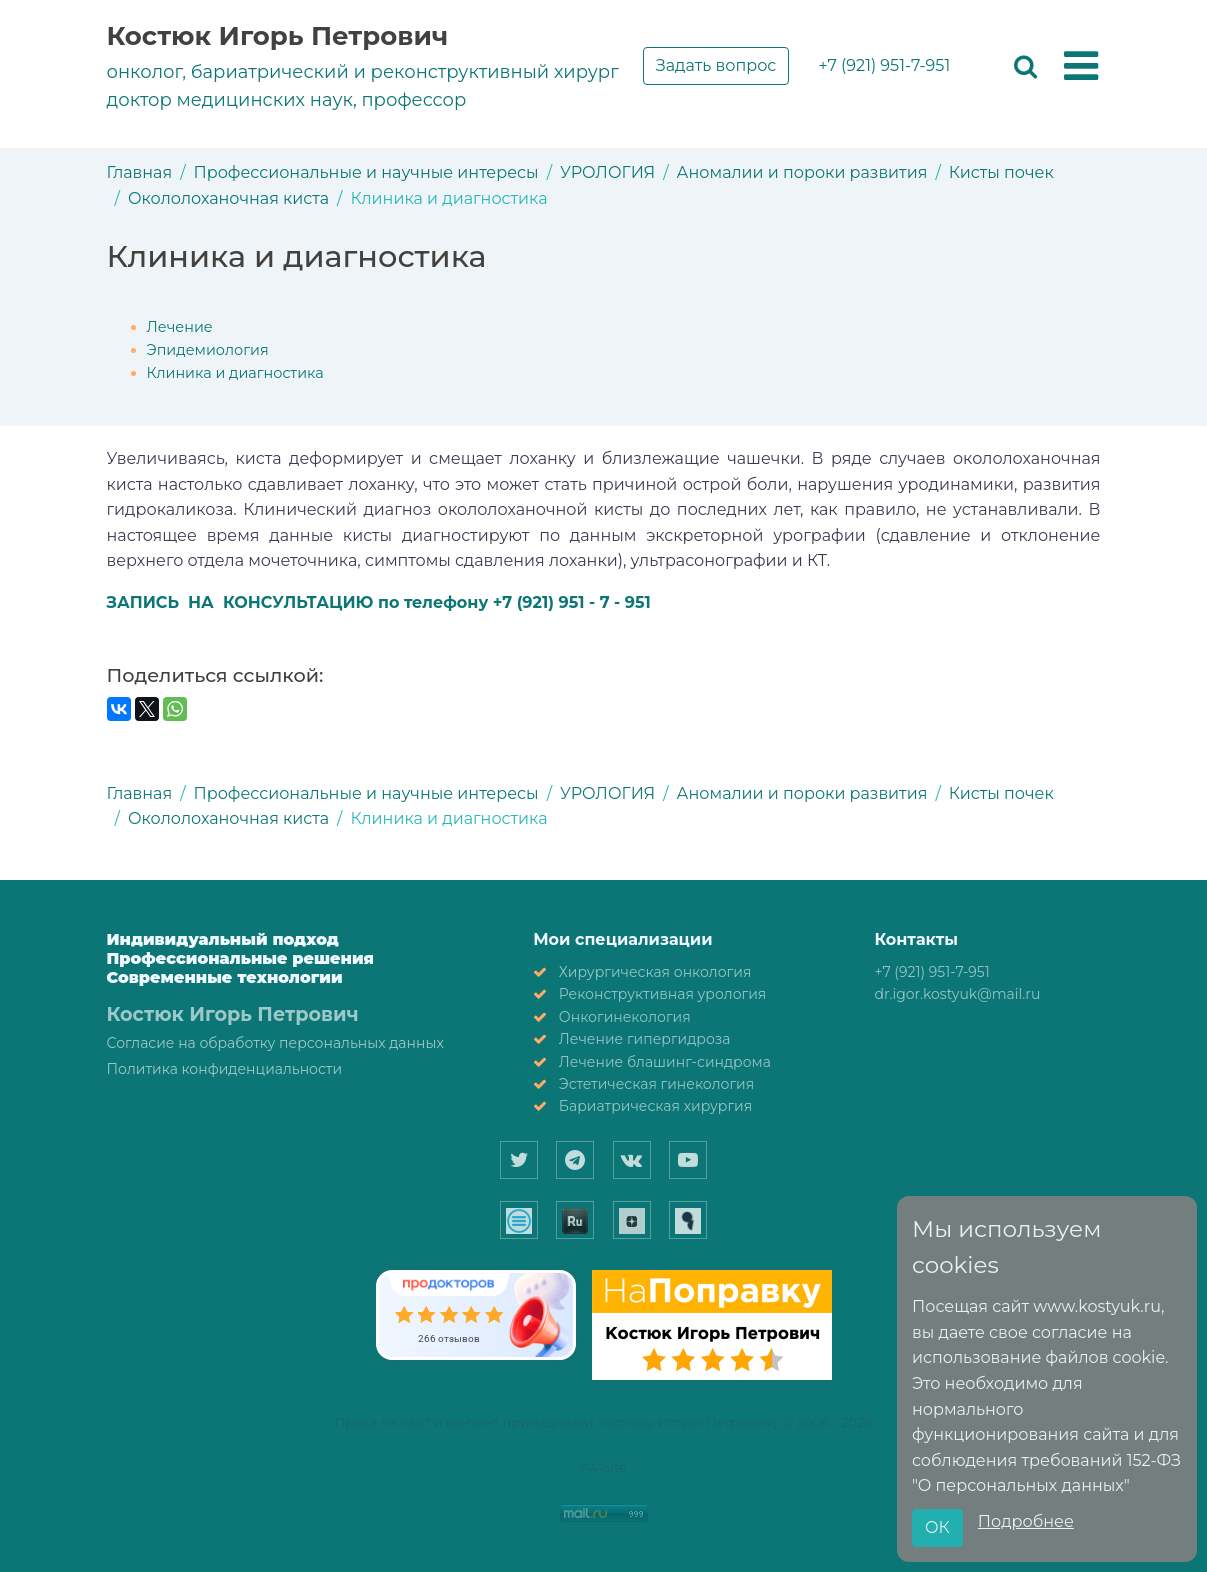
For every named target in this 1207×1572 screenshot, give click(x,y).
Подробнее (1026, 1521)
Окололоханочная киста (228, 198)
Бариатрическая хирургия (655, 1106)
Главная (140, 172)
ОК (937, 1527)
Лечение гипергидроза (645, 1039)
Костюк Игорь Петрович (278, 36)
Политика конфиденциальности (225, 1069)
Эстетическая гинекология (656, 1084)
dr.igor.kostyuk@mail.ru (957, 994)
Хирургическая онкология (655, 972)
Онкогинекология (625, 1017)
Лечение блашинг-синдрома (665, 1062)
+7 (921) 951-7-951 (884, 65)
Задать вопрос (716, 65)
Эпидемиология (208, 350)
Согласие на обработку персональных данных (275, 1043)
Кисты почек (1001, 172)
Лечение (180, 327)
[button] (1081, 67)
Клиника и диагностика (235, 373)
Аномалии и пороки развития (802, 172)
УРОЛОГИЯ (607, 172)
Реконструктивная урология (663, 994)
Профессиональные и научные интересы (366, 172)
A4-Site (603, 1467)
